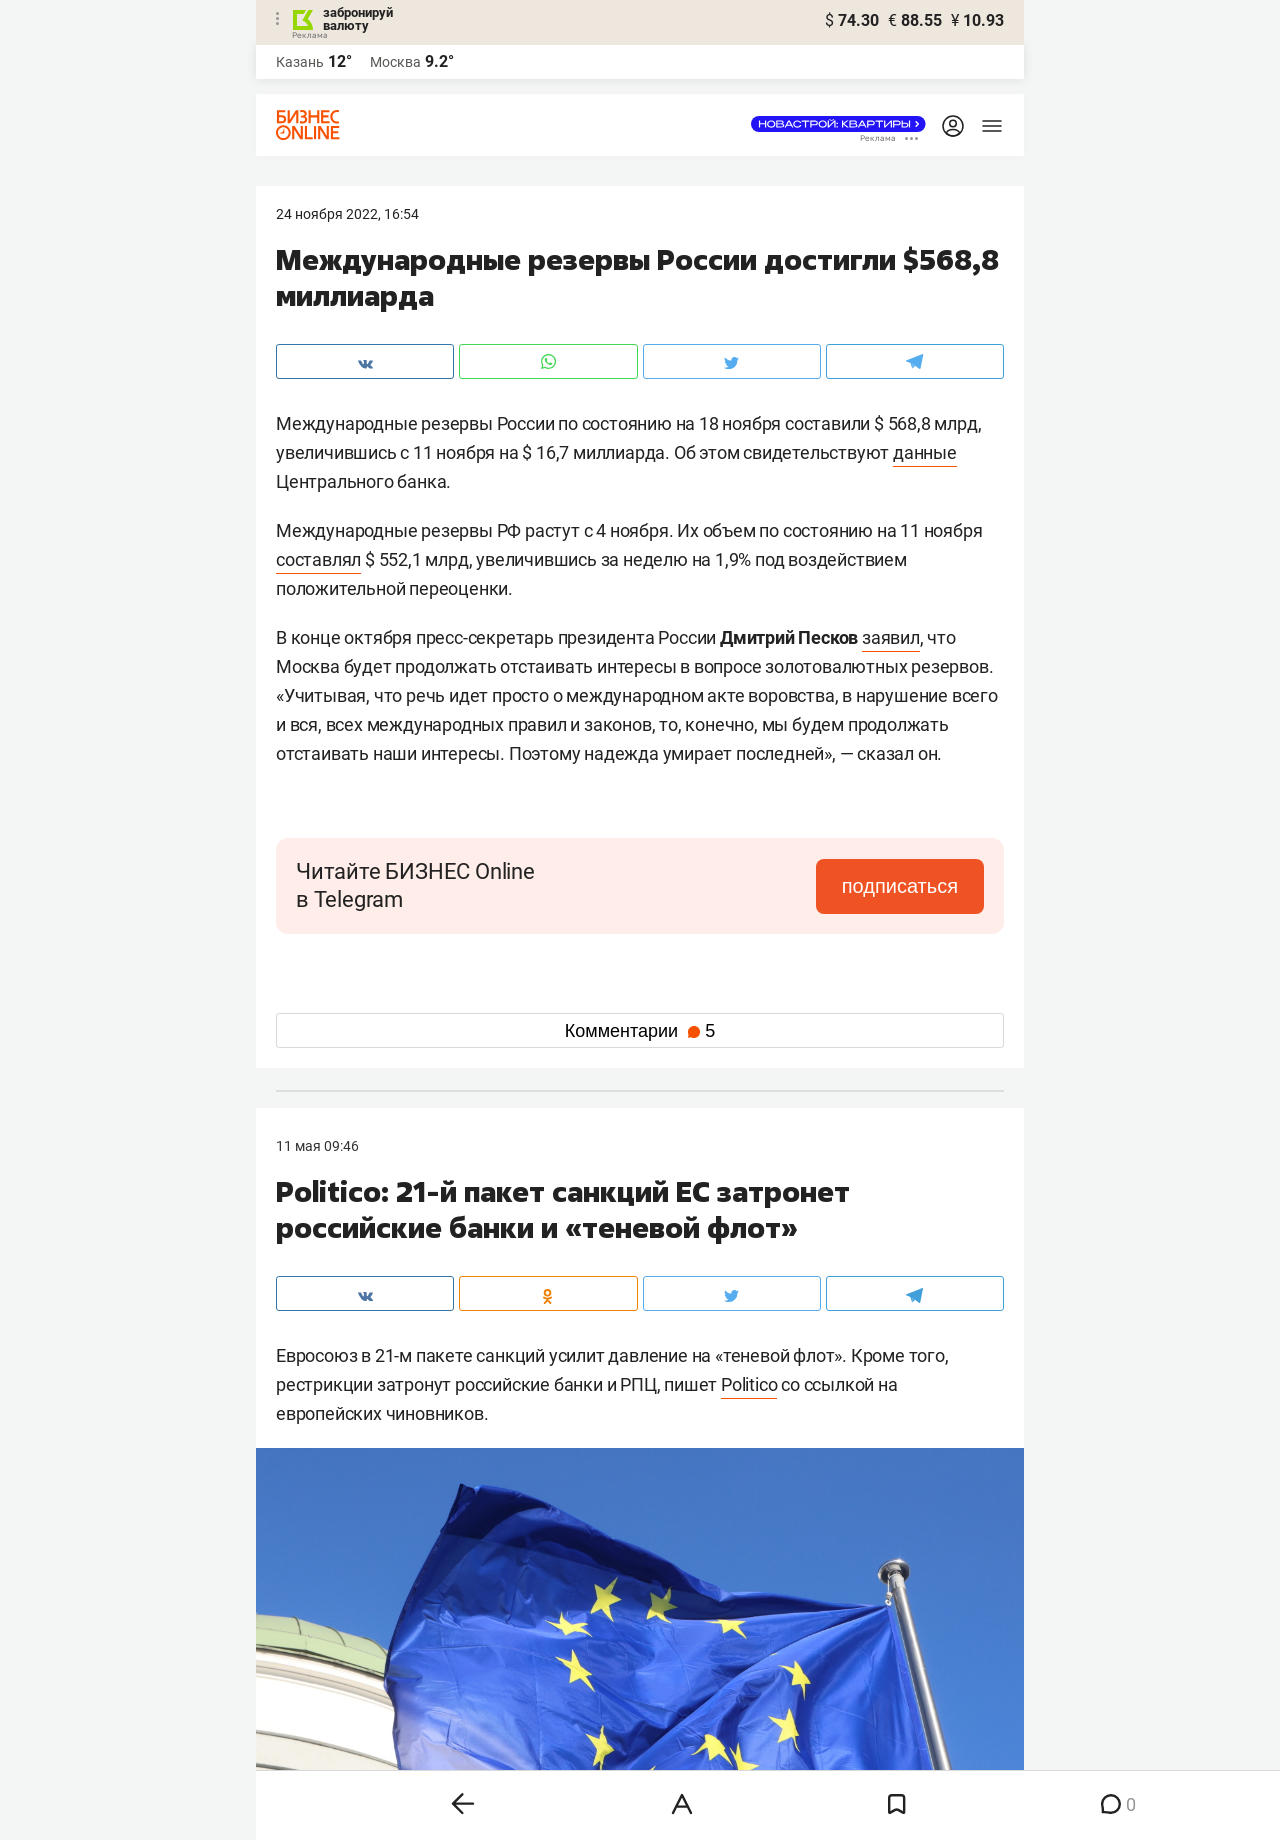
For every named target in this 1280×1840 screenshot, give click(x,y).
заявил (891, 637)
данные (925, 452)
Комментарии (640, 1031)
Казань (300, 62)
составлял (318, 559)
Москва (395, 62)
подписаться (900, 886)
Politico (749, 1384)
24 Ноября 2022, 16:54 (347, 214)
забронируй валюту (358, 19)
